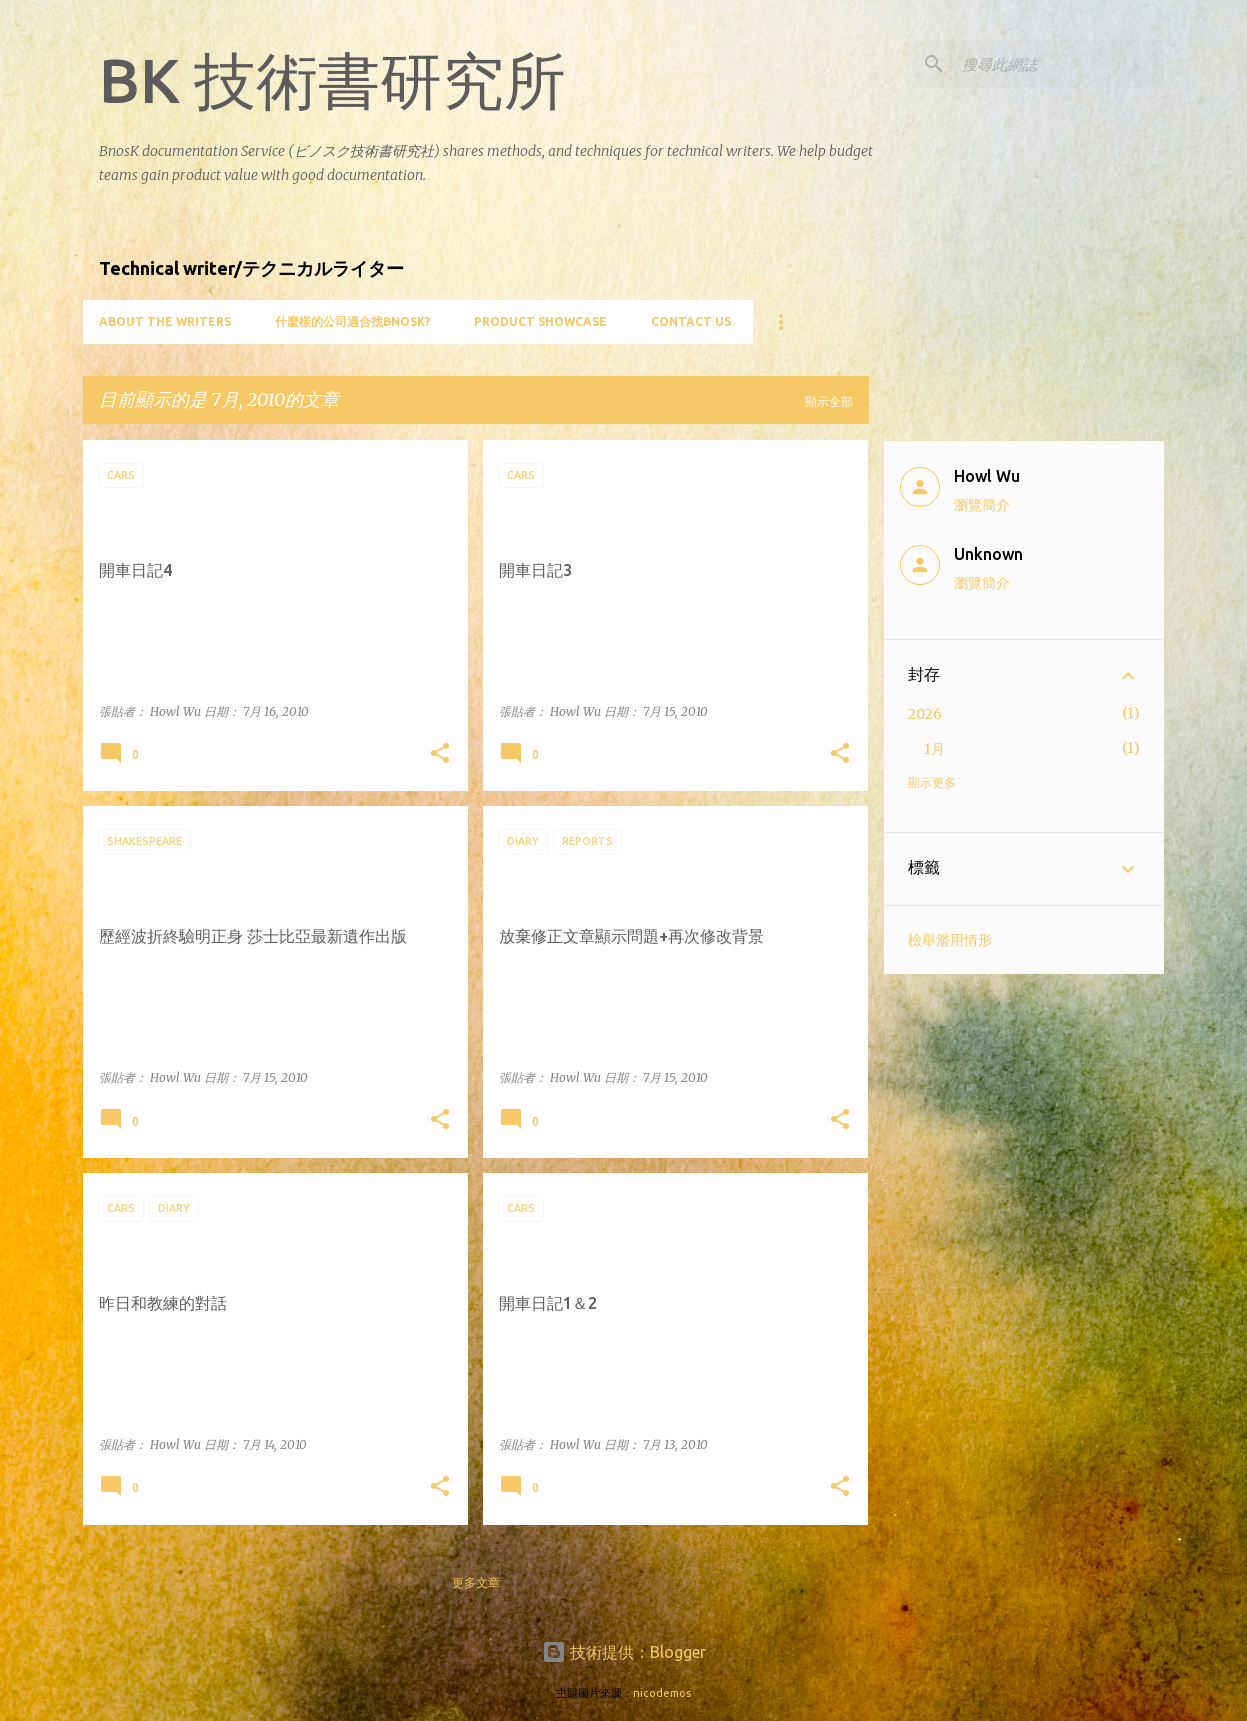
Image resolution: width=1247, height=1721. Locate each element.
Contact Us (691, 321)
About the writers (165, 321)
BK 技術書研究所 (332, 80)
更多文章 (476, 1582)
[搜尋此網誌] (1059, 64)
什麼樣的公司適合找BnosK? (352, 321)
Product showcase (540, 321)
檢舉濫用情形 (950, 940)
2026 (925, 714)
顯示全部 (829, 401)
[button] (440, 754)
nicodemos (662, 1693)
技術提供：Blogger (624, 1652)
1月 (934, 749)
